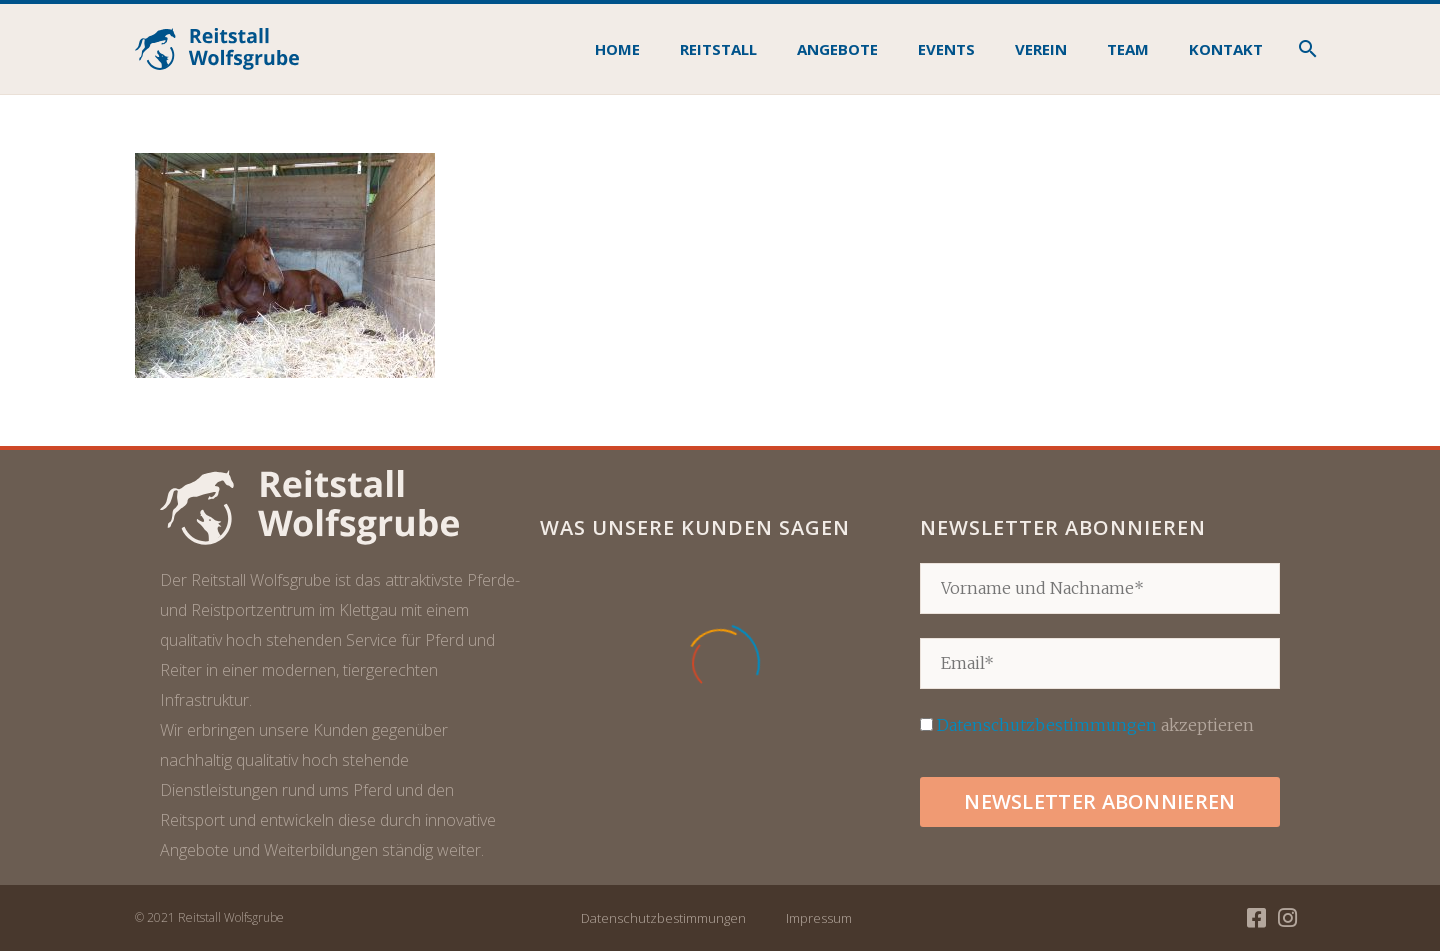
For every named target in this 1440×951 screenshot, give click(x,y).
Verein (1041, 49)
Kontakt (1226, 49)
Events (946, 49)
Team (1128, 49)
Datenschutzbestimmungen (1047, 725)
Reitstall (718, 49)
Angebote (837, 49)
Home (617, 49)
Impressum (819, 918)
